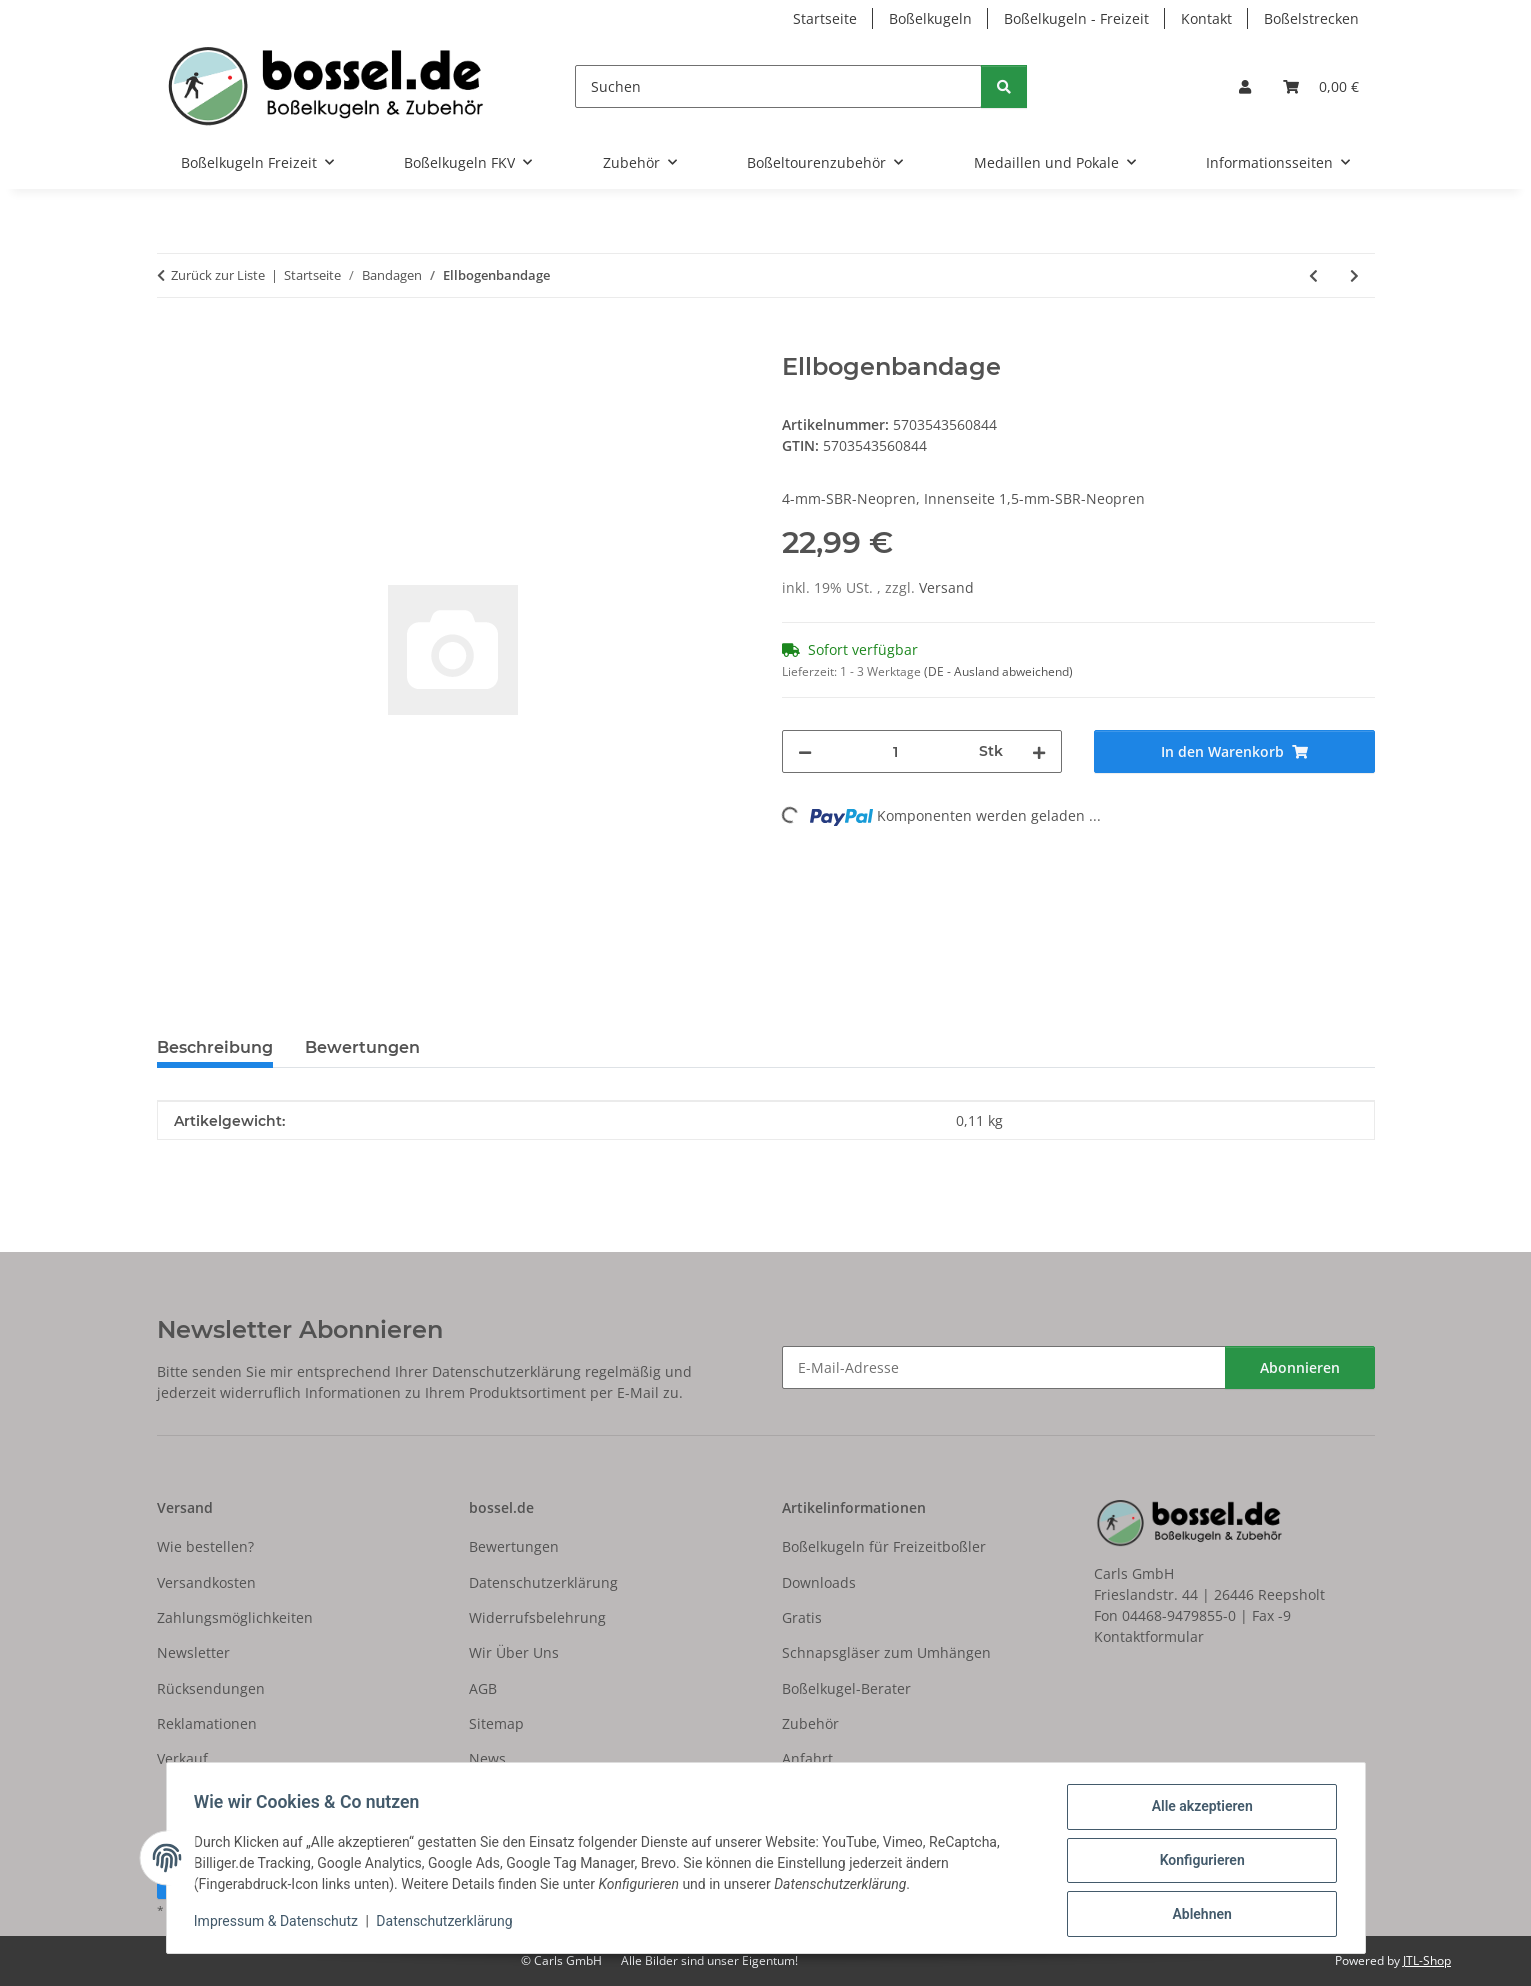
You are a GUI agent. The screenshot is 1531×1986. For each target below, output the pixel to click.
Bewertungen (514, 1546)
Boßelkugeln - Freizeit (1076, 18)
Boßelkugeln (930, 18)
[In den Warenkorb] (173, 342)
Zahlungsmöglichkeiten (235, 1617)
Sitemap (496, 1723)
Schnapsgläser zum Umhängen (886, 1652)
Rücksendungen (211, 1688)
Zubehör (810, 1723)
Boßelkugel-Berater (846, 1688)
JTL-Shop (1427, 1960)
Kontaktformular (1149, 1636)
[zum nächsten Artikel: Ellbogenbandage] (1354, 275)
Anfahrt (807, 1758)
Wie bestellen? (205, 1546)
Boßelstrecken (1311, 18)
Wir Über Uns (514, 1652)
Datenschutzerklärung (449, 1924)
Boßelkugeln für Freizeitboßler (884, 1546)
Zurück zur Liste (218, 275)
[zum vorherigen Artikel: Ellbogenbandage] (1313, 275)
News (487, 1758)
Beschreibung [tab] (215, 1047)
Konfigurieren (1197, 1863)
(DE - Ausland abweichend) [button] (998, 671)
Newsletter (193, 1652)
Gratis (802, 1617)
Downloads (819, 1582)
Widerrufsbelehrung (537, 1617)
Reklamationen (207, 1723)
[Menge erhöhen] (1039, 751)
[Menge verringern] (805, 751)
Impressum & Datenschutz (281, 1924)
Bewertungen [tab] (362, 1047)
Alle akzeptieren (1197, 1811)
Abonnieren (1300, 1367)
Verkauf (182, 1758)
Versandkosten (206, 1582)
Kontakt (1206, 18)
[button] (1245, 86)
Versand (946, 587)
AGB (483, 1688)
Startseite (825, 18)
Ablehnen (1197, 1915)
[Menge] (896, 751)
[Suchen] (778, 86)
